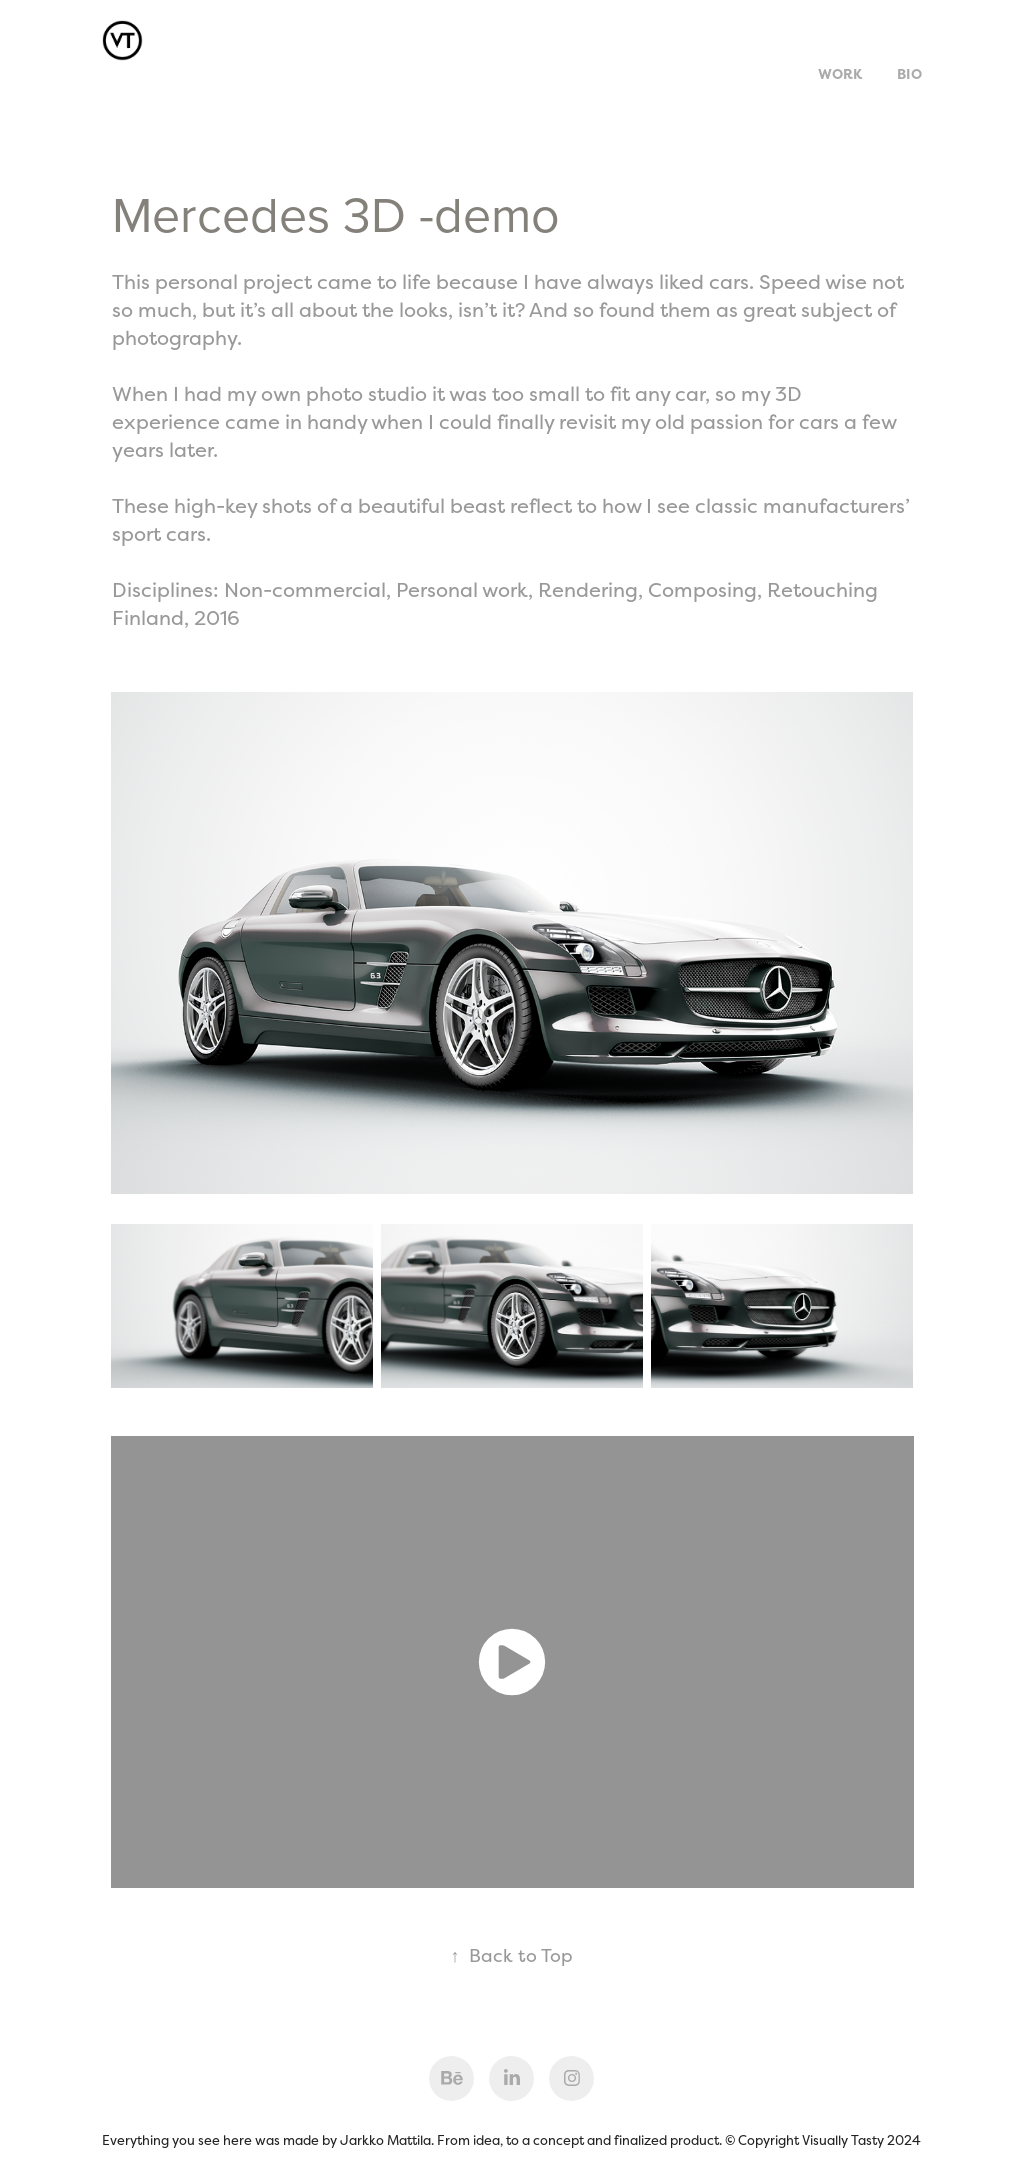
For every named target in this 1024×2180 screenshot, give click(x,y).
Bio (909, 74)
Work (840, 74)
